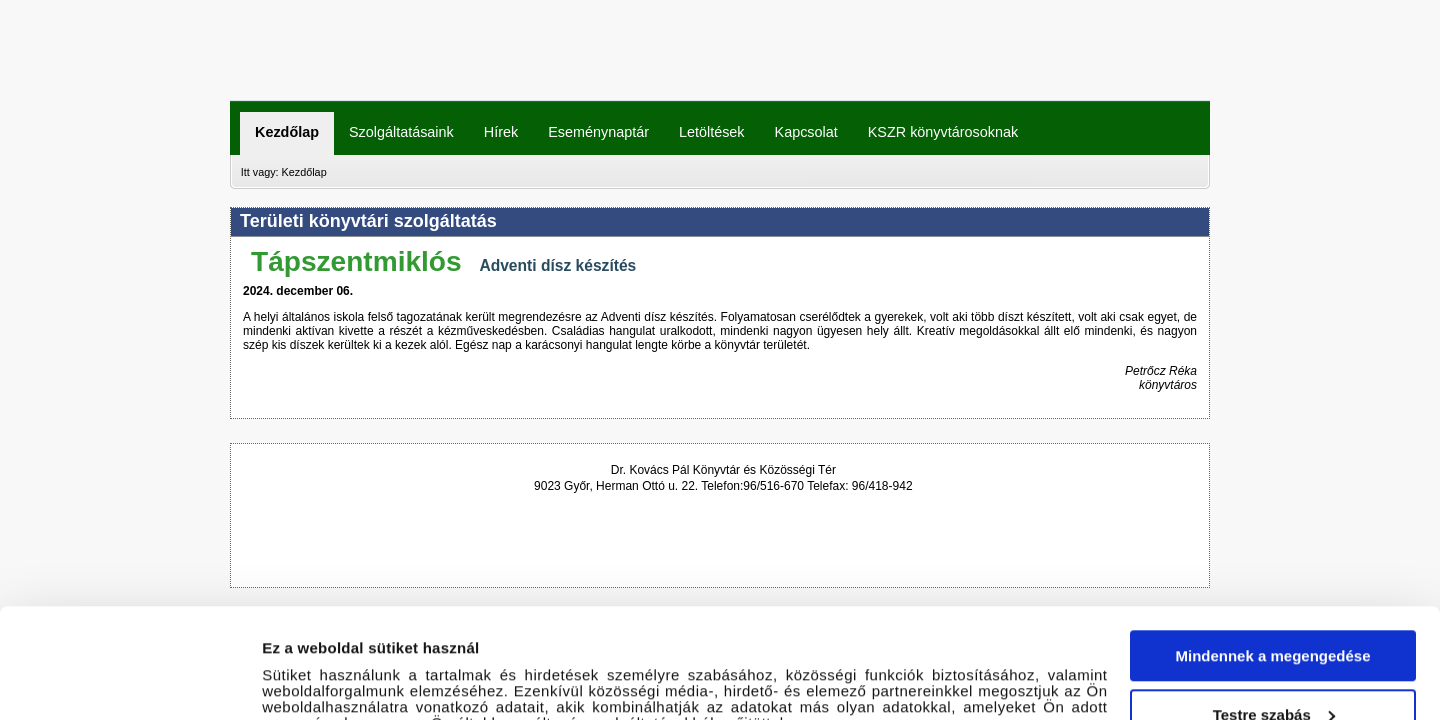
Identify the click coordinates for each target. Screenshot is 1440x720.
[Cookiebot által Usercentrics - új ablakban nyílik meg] (129, 681)
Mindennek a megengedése (1272, 546)
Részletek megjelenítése (349, 680)
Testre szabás (1274, 604)
